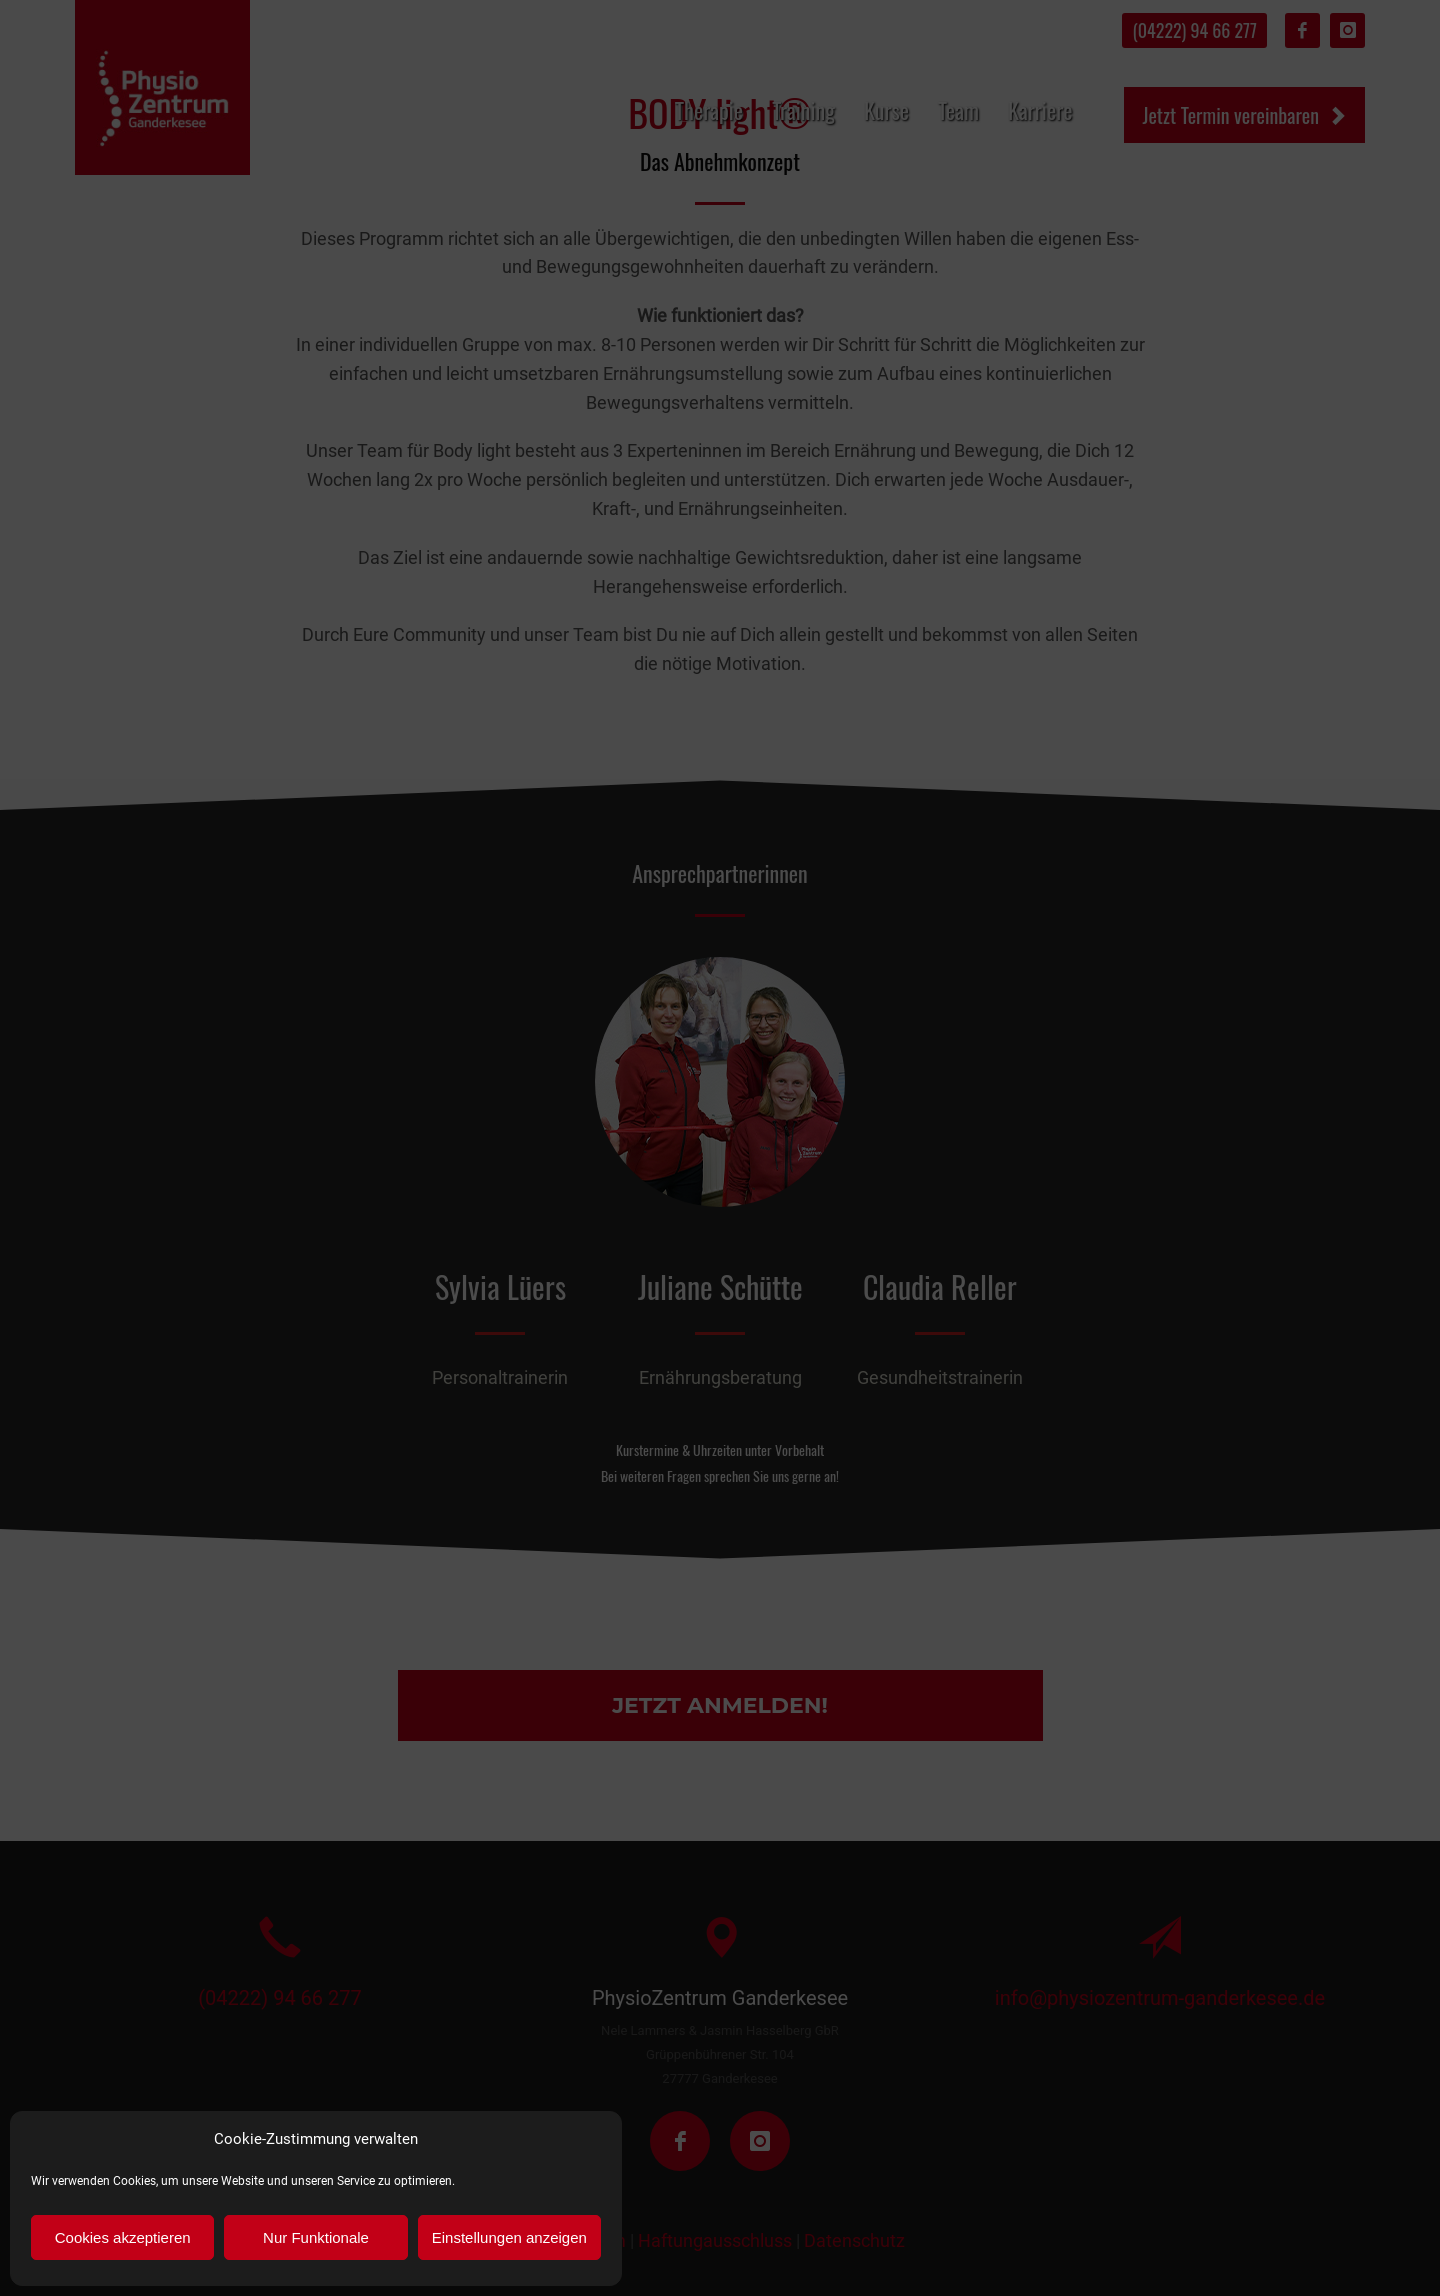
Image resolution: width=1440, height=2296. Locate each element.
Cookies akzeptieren (123, 2237)
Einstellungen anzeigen (509, 2237)
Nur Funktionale (316, 2237)
